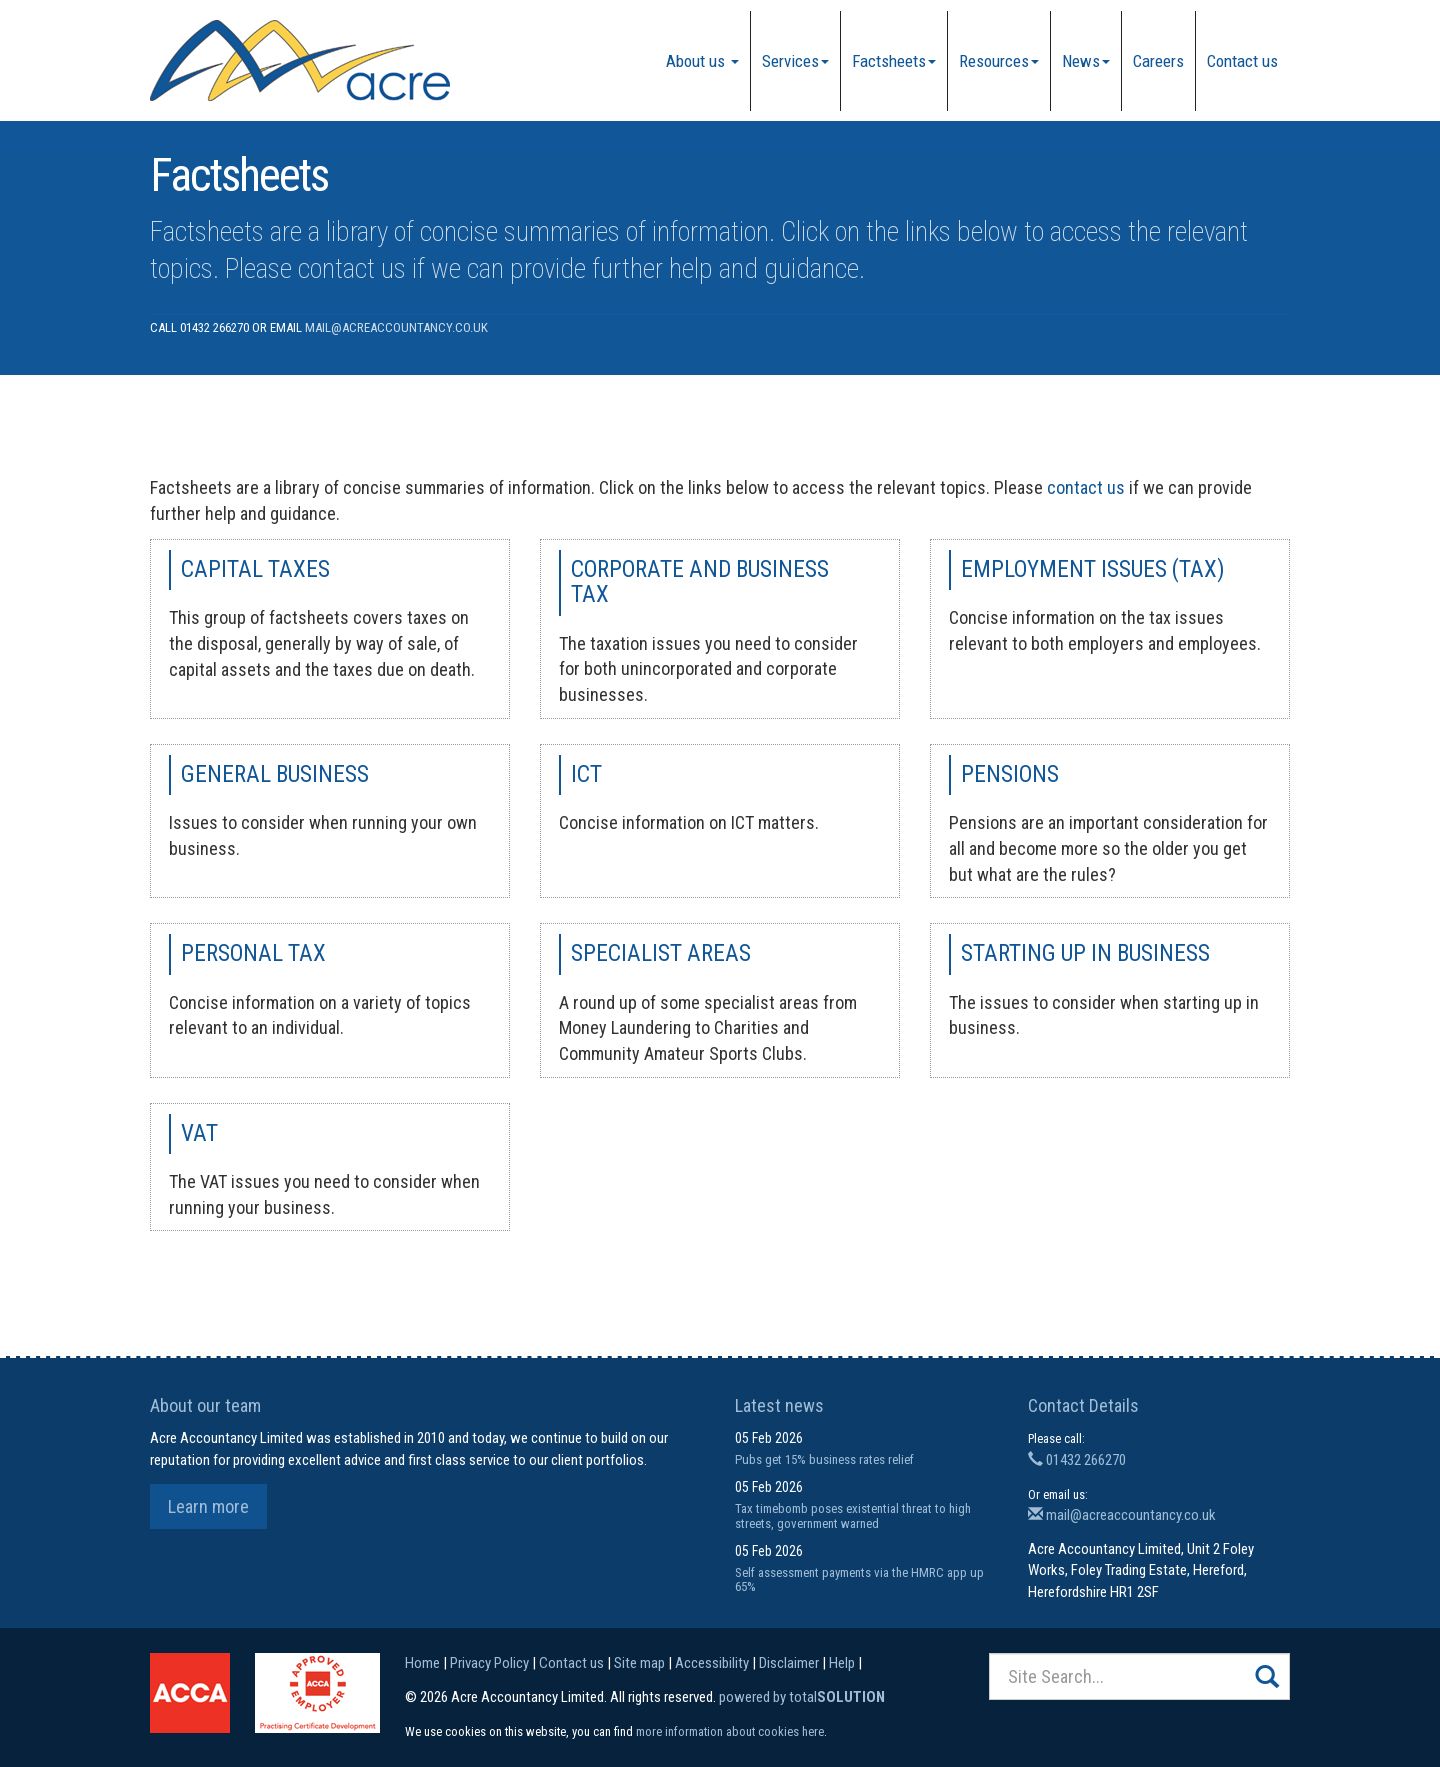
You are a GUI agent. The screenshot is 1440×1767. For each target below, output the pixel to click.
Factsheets (894, 61)
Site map (639, 1663)
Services (795, 61)
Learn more (208, 1506)
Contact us (1242, 61)
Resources (999, 61)
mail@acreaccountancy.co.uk (396, 327)
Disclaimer (789, 1663)
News (1086, 61)
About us (702, 61)
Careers (1158, 61)
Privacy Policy (489, 1663)
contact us (352, 269)
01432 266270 (1077, 1460)
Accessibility (712, 1663)
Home (422, 1663)
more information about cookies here (730, 1731)
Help (842, 1663)
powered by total (802, 1697)
